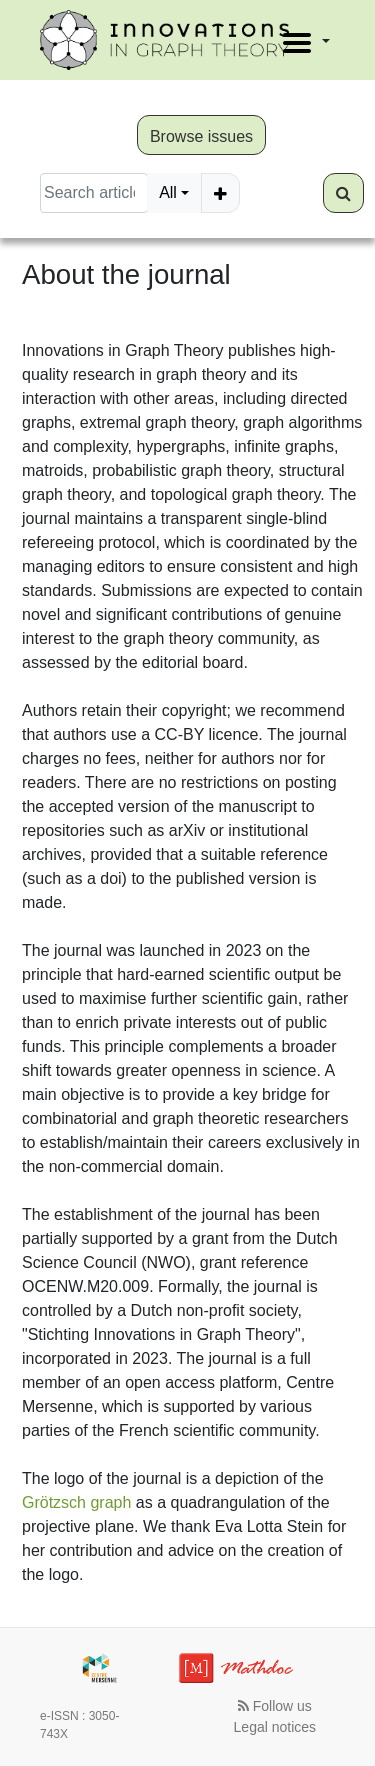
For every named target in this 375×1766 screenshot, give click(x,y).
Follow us (275, 1706)
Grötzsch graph (76, 1502)
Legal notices (275, 1727)
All (168, 192)
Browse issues (201, 136)
